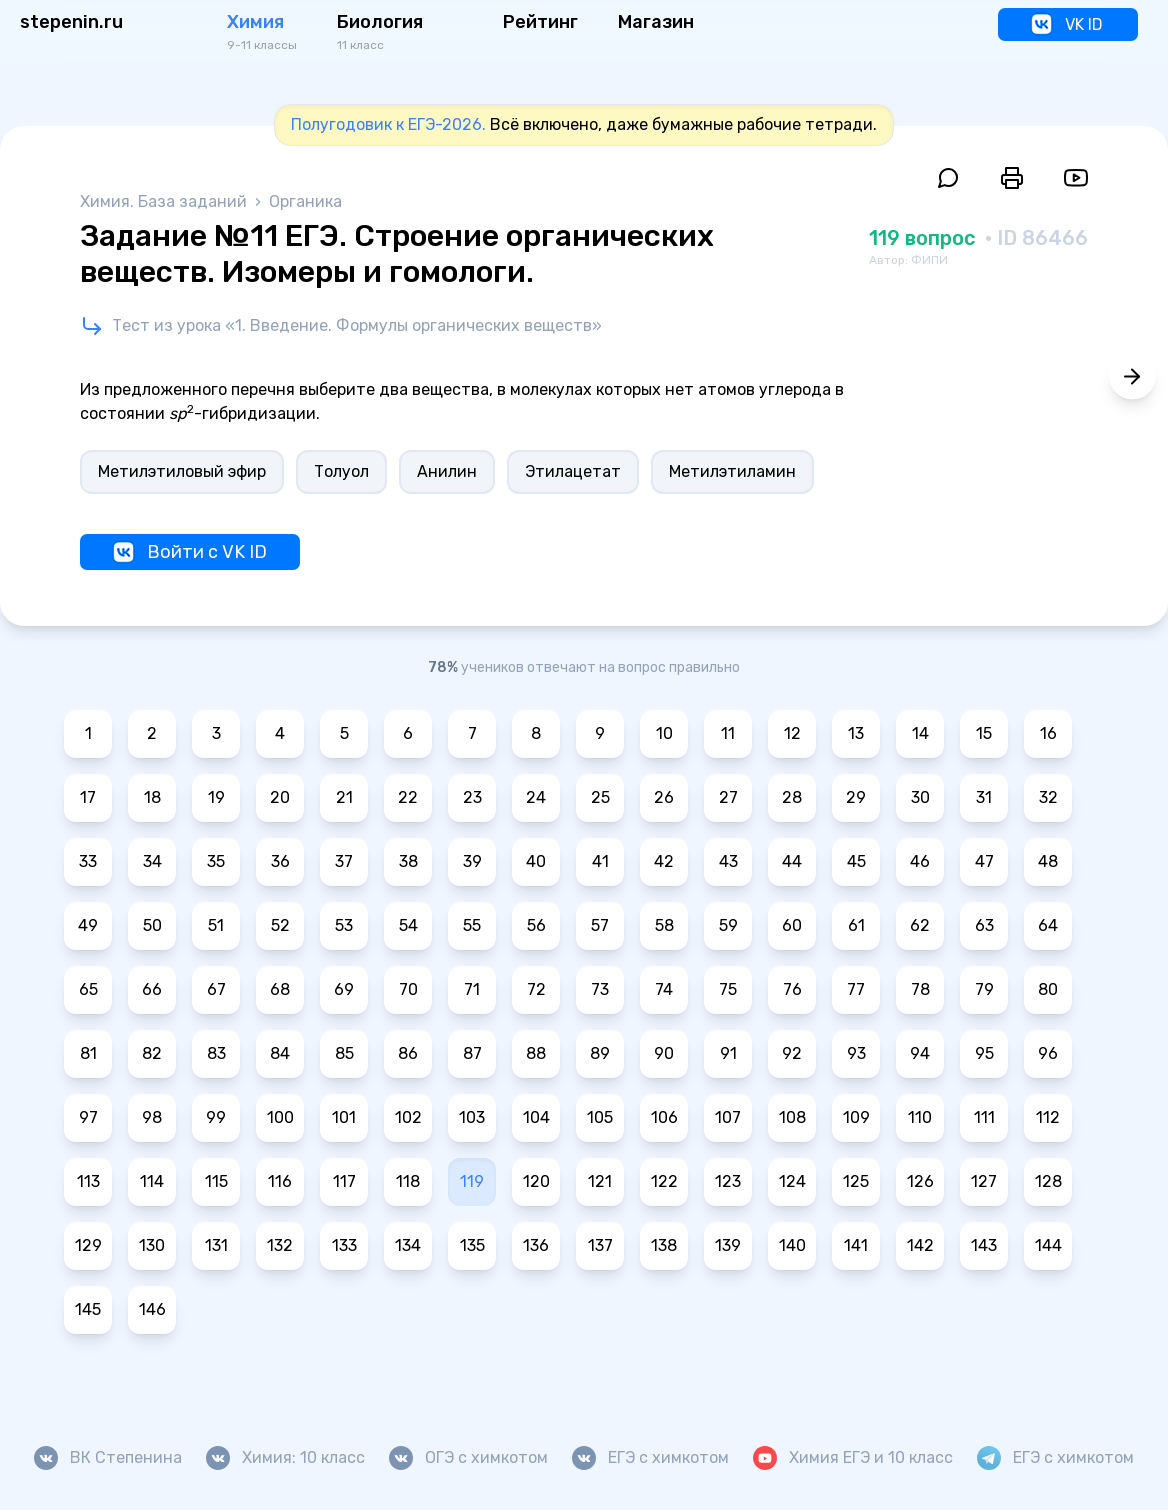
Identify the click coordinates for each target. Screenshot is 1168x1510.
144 (1048, 1245)
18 (152, 797)
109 (856, 1117)
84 (280, 1053)
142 (920, 1245)
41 (600, 861)
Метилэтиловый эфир (182, 471)
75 (728, 989)
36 (280, 861)
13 (856, 733)
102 (408, 1117)
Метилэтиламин (732, 471)
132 (280, 1245)
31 (984, 797)
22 (408, 797)
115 (216, 1181)
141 (856, 1245)
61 (856, 925)
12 (792, 733)
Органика (305, 201)
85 (344, 1053)
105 (600, 1117)
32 (1048, 797)
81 (88, 1053)
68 (280, 989)
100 (280, 1117)
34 (152, 861)
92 (792, 1053)
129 (88, 1245)
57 (600, 925)
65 (88, 989)
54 (408, 925)
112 (1048, 1117)
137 (600, 1245)
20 (280, 797)
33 (88, 861)
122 (664, 1181)
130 (152, 1245)
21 (344, 797)
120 (536, 1181)
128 (1048, 1181)
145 (88, 1309)
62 (920, 925)
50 (152, 925)
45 (856, 861)
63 (984, 925)
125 (856, 1181)
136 (536, 1245)
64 (1048, 925)
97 (88, 1117)
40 (536, 861)
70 (408, 989)
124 (792, 1181)
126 (920, 1181)
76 (792, 989)
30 (920, 797)
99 (216, 1117)
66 (152, 989)
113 (88, 1181)
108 (792, 1117)
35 (216, 861)
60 (792, 925)
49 (88, 925)
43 (728, 861)
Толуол (341, 471)
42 (664, 861)
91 (728, 1053)
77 (856, 989)
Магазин (656, 22)
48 (1048, 861)
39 (472, 861)
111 (984, 1117)
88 (536, 1053)
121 (600, 1181)
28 (792, 797)
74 (664, 989)
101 (344, 1117)
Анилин (447, 471)
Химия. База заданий (165, 201)
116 (280, 1181)
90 (664, 1053)
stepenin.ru (71, 22)
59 (728, 925)
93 (856, 1053)
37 (344, 861)
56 (536, 925)
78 (920, 989)
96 (1048, 1053)
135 (472, 1245)
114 (152, 1181)
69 (344, 989)
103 (472, 1117)
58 (664, 925)
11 (728, 733)
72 (536, 989)
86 (408, 1053)
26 (664, 797)
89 (600, 1053)
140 (792, 1245)
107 (728, 1117)
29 (856, 797)
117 (344, 1181)
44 (792, 861)
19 (216, 797)
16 (1048, 733)
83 (216, 1053)
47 (984, 861)
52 (280, 925)
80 (1048, 989)
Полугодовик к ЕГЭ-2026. (388, 124)
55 (472, 925)
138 (664, 1245)
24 (536, 797)
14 (920, 733)
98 (152, 1117)
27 (728, 797)
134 (408, 1245)
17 (88, 797)
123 (728, 1181)
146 (152, 1309)
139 (728, 1245)
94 (920, 1053)
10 (664, 733)
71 (472, 989)
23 (472, 797)
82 (152, 1053)
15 (984, 733)
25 (600, 797)
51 (216, 925)
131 (216, 1245)
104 (536, 1117)
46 (920, 861)
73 (600, 989)
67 (216, 989)
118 (408, 1181)
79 (984, 989)
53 (344, 925)
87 (472, 1053)
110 (920, 1117)
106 (664, 1117)
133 (344, 1245)
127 (984, 1181)
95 (984, 1053)
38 (408, 861)
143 (984, 1245)
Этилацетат (573, 471)
